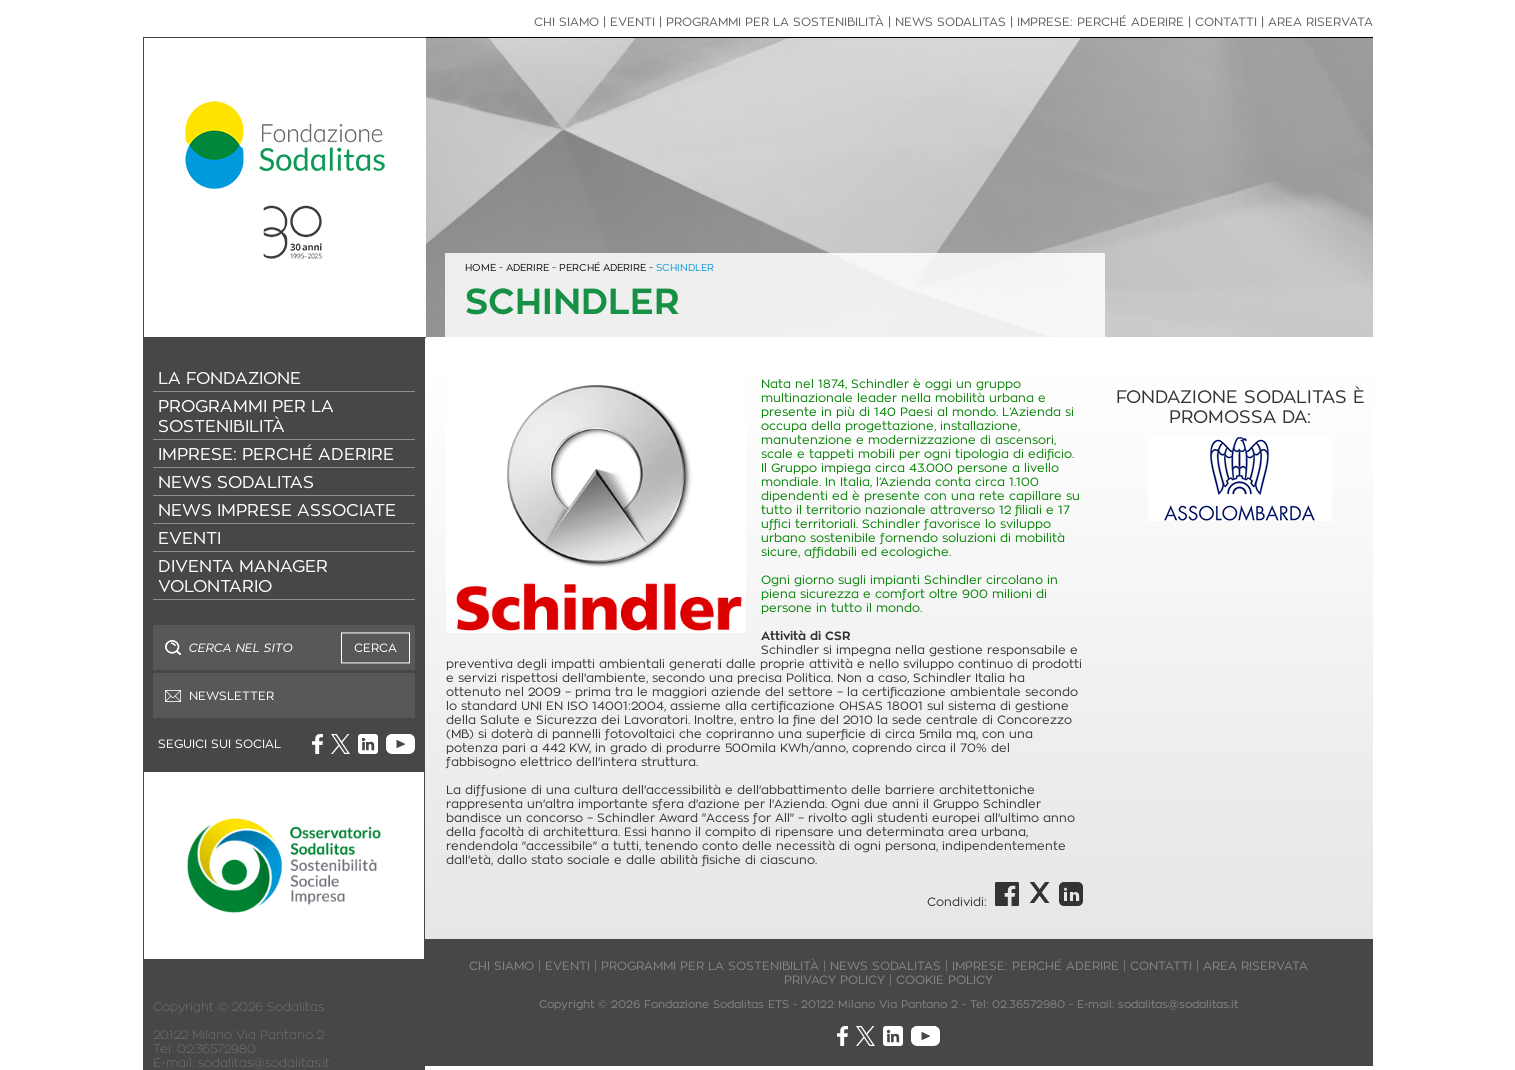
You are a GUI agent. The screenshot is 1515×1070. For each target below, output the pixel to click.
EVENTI (189, 538)
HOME (480, 267)
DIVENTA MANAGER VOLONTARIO (243, 576)
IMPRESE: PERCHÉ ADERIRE (276, 454)
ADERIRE (527, 267)
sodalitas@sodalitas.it (264, 1062)
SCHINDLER (685, 267)
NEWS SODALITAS (236, 482)
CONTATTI (1226, 21)
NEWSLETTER (231, 695)
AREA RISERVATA (1320, 21)
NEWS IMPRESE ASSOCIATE (277, 510)
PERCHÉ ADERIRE (602, 267)
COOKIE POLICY (944, 979)
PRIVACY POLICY (834, 979)
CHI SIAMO (566, 21)
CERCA (375, 647)
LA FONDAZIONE (229, 378)
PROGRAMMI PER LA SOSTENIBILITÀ (246, 416)
